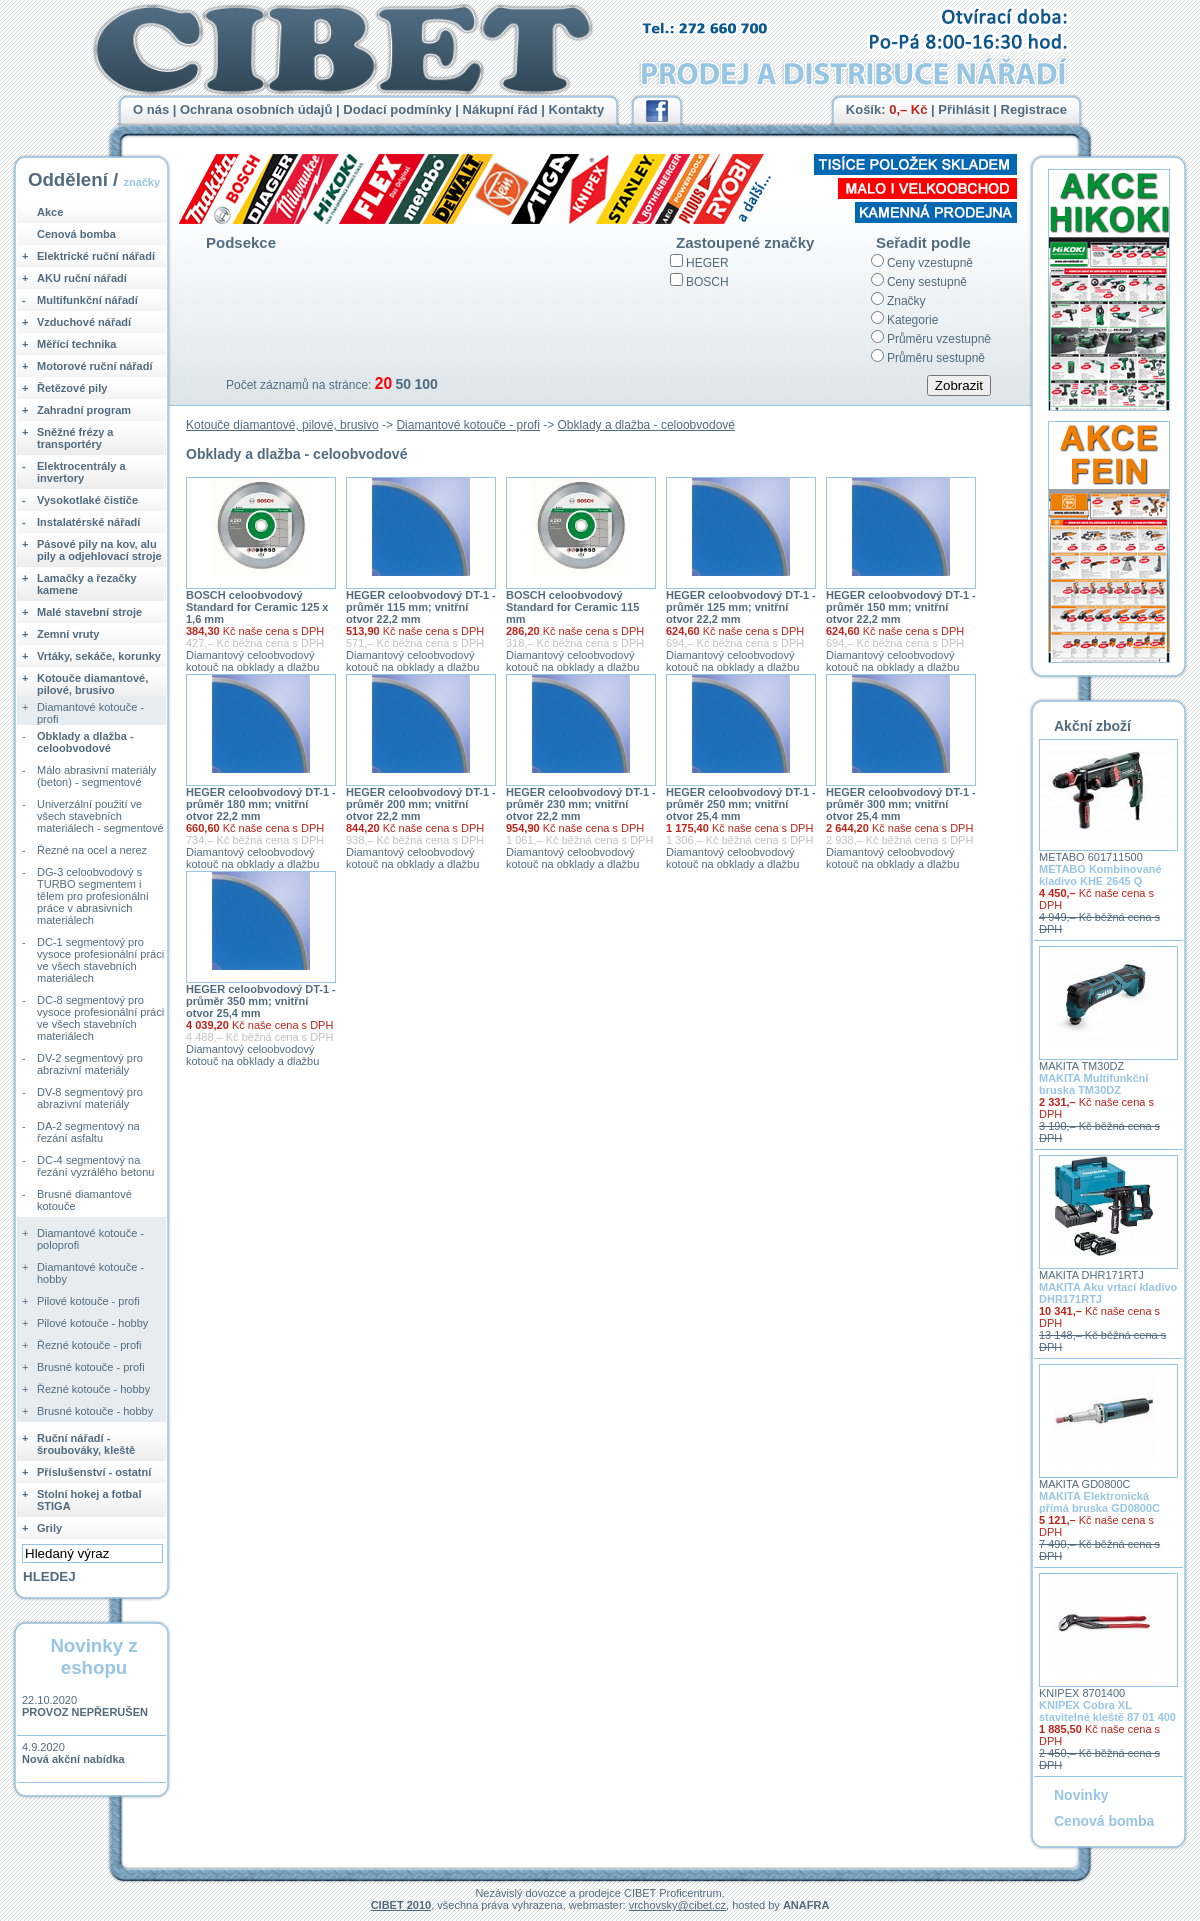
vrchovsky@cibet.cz (677, 1905)
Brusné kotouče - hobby (95, 1411)
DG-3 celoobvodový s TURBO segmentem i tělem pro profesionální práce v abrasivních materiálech (93, 896)
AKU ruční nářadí (82, 278)
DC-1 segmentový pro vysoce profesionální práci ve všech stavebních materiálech (100, 960)
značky (141, 182)
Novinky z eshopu (93, 1656)
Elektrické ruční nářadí (96, 256)
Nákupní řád (500, 109)
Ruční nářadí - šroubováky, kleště (86, 1444)
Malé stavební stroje (89, 612)
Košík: (887, 109)
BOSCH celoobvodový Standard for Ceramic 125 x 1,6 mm (257, 607)
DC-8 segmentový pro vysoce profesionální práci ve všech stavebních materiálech (100, 1018)
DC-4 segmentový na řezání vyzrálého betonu (95, 1166)
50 (403, 384)
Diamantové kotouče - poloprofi (90, 1239)
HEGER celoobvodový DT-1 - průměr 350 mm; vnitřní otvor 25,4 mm (261, 1001)
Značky (906, 301)
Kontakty (577, 109)
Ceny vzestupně (930, 263)
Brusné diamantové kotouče (84, 1200)
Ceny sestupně (927, 282)
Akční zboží (1092, 726)
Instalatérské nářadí (88, 522)
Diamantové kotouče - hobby (90, 1273)
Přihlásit (963, 109)
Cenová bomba (76, 234)
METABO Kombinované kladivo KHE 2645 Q (1100, 875)
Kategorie (912, 320)
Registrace (1034, 109)
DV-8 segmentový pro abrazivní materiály (90, 1098)
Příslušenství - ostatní (94, 1472)
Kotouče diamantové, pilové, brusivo (282, 425)
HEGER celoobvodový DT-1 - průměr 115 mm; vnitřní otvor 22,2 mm (421, 607)
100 (425, 384)
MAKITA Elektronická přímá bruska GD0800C (1099, 1502)
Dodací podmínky (397, 109)
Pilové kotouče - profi (88, 1301)
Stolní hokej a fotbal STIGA (89, 1500)
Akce (50, 212)
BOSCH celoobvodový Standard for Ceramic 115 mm (572, 607)
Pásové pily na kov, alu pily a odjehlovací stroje (99, 550)
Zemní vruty (68, 634)
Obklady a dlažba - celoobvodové (646, 425)
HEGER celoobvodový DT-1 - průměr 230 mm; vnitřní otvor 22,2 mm (581, 804)
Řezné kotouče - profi (89, 1345)
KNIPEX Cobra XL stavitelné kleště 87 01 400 (1107, 1711)
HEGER (707, 263)
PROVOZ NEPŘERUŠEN (85, 1712)
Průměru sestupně (936, 358)
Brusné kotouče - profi (91, 1367)
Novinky (1081, 1795)
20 (383, 383)
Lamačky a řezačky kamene (87, 584)
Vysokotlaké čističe (87, 500)
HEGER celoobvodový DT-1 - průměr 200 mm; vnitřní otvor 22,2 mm (421, 804)
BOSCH (707, 282)
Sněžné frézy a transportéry (75, 438)
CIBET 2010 (401, 1905)
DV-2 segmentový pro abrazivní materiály (90, 1064)
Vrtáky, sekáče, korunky (99, 656)
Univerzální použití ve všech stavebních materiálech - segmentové (100, 816)
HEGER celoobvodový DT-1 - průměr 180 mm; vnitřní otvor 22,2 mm (261, 804)
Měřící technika (76, 344)
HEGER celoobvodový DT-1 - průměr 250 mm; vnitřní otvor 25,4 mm (741, 804)
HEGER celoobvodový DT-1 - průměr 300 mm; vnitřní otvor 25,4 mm (901, 804)
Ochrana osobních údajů (256, 109)
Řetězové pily (72, 388)
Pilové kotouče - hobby (92, 1323)
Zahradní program (84, 410)
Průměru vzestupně (939, 339)
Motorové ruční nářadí (95, 366)
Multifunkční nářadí (87, 300)
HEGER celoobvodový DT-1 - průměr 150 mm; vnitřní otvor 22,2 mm (901, 607)
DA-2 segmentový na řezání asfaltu (88, 1132)
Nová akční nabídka (73, 1759)
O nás (151, 109)
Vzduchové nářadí (84, 322)
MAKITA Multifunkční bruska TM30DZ (1093, 1084)
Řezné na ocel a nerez (92, 850)
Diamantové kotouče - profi (467, 425)
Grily (49, 1528)
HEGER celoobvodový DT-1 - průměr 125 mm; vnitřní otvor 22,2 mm (741, 607)
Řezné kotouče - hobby (93, 1389)
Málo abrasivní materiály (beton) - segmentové (96, 776)
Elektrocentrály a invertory (81, 472)
